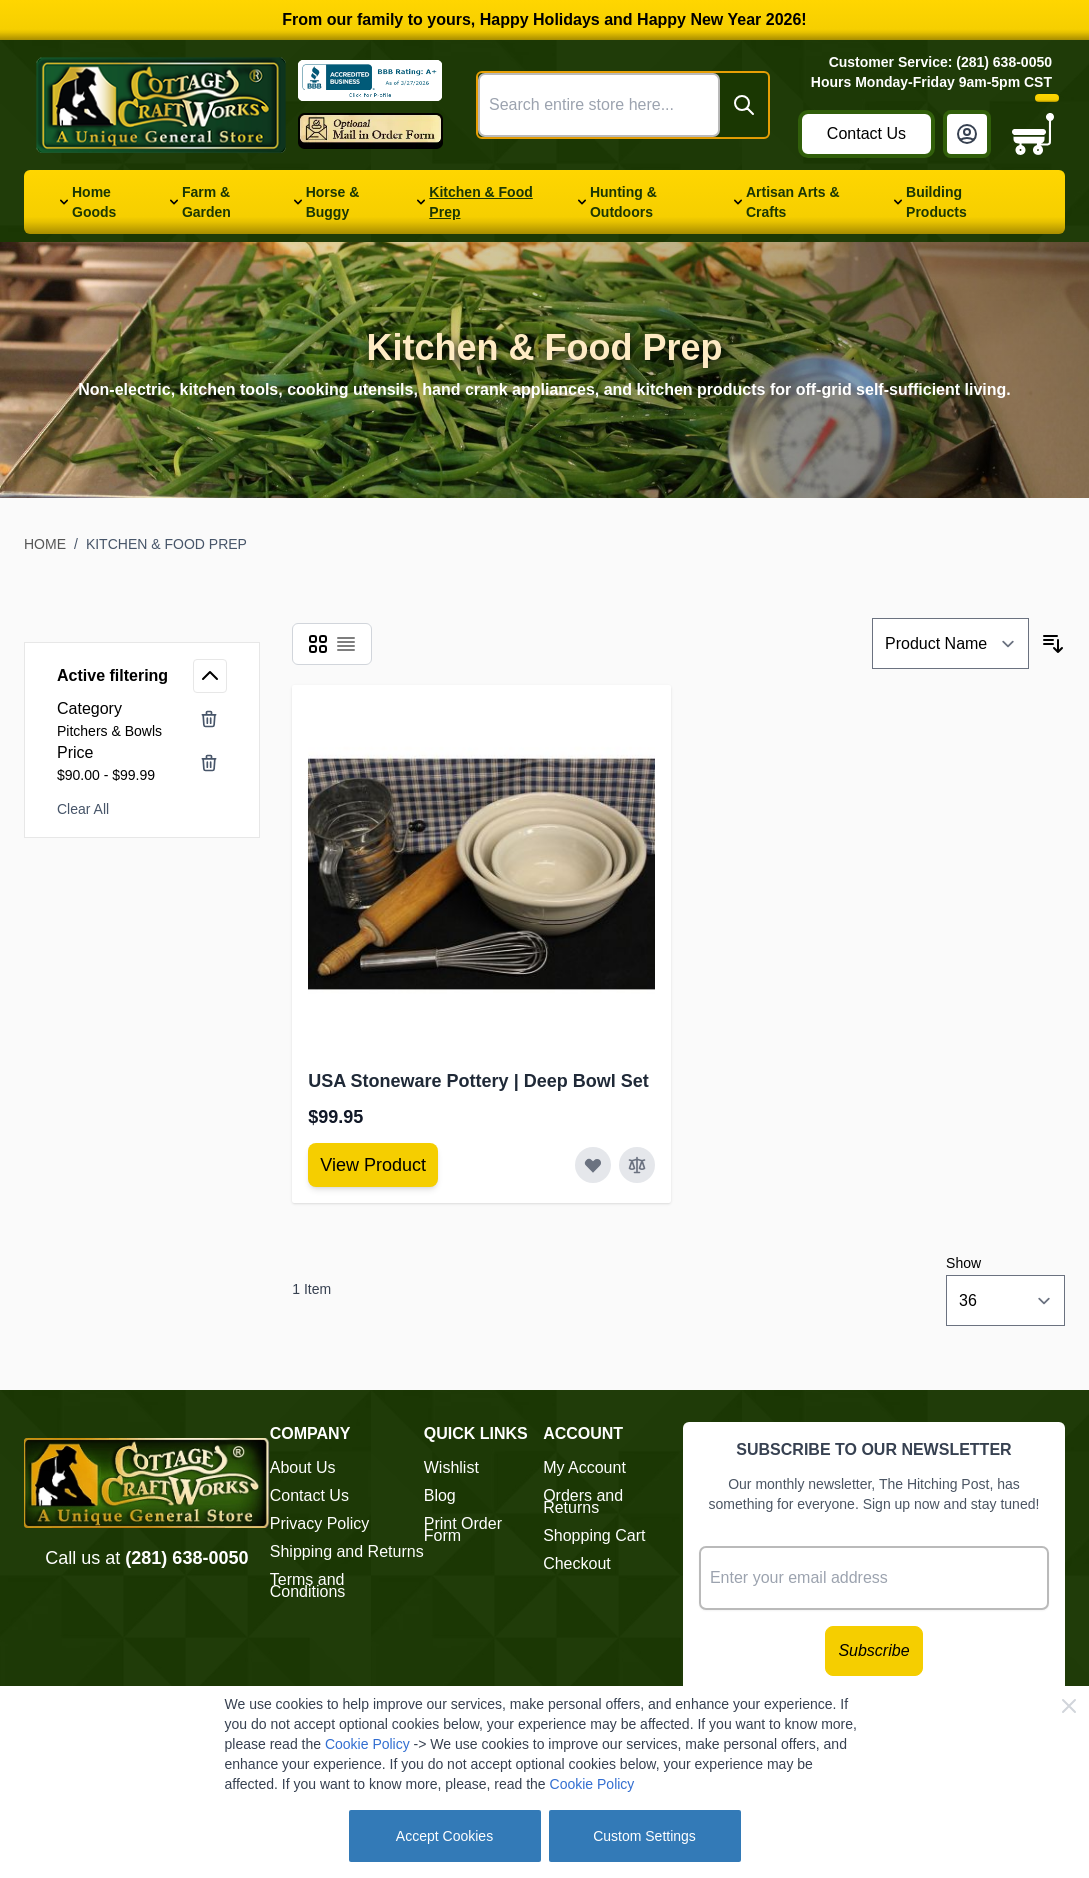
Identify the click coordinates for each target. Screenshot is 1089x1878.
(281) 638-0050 (186, 1558)
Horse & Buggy (333, 202)
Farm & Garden (206, 202)
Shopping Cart (594, 1535)
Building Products (936, 202)
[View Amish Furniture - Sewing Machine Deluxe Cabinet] (373, 1165)
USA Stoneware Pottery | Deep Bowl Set (478, 1081)
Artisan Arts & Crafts (793, 202)
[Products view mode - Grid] (318, 644)
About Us (303, 1467)
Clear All (83, 809)
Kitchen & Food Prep (480, 202)
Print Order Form (463, 1529)
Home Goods (94, 202)
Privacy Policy (320, 1523)
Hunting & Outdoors (623, 202)
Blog (440, 1495)
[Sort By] (950, 643)
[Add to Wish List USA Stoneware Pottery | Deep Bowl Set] (593, 1165)
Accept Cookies (444, 1836)
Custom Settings (644, 1836)
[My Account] (967, 134)
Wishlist (451, 1467)
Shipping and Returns (347, 1551)
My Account (584, 1467)
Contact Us (866, 133)
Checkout (577, 1563)
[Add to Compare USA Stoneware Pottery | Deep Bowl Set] (637, 1165)
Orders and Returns (583, 1501)
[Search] (744, 105)
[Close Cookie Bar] (1069, 1706)
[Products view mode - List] (346, 644)
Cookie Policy (367, 1744)
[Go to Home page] (161, 105)
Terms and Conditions (308, 1585)
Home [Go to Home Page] (45, 544)
